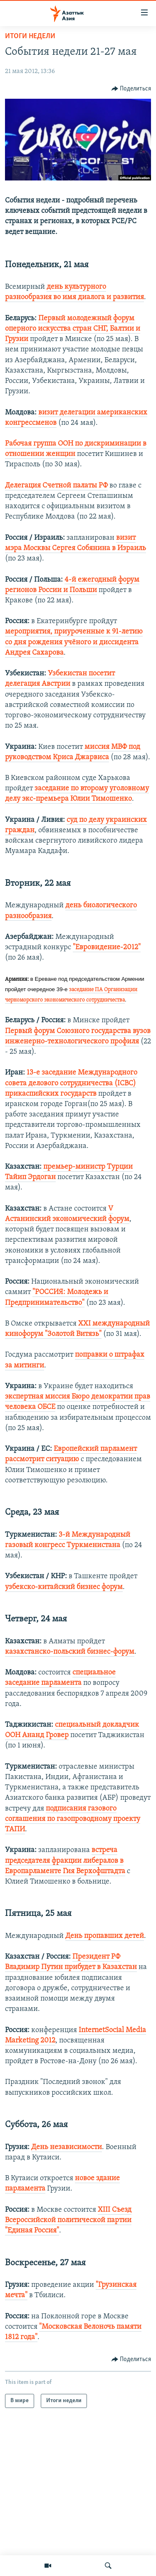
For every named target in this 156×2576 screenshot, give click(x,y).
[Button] (131, 88)
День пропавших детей (104, 1936)
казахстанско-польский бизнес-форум (69, 1652)
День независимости (66, 2147)
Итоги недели (30, 36)
